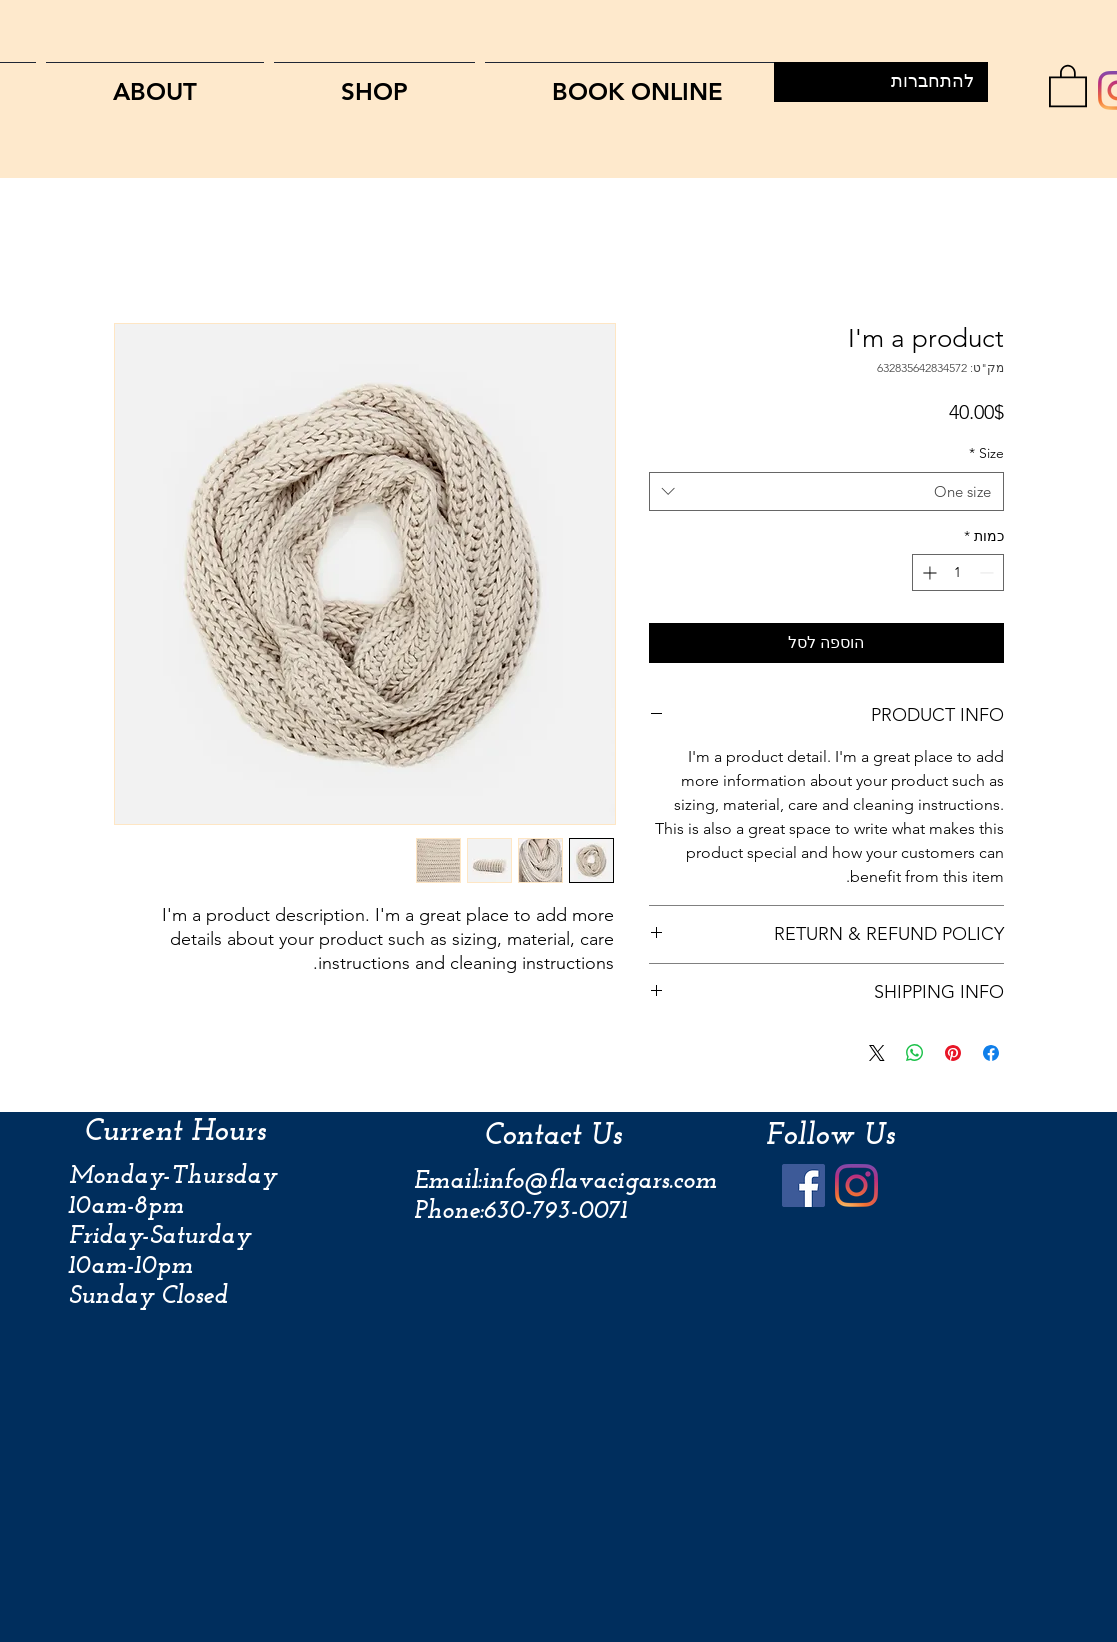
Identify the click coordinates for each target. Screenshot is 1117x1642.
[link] (1068, 84)
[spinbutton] (958, 572)
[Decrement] (988, 572)
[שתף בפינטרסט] (953, 1053)
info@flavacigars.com (599, 1181)
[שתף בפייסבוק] (991, 1053)
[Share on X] (877, 1053)
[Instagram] (856, 1185)
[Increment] (927, 572)
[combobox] (826, 491)
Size (986, 453)
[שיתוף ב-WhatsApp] (915, 1053)
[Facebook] (803, 1185)
